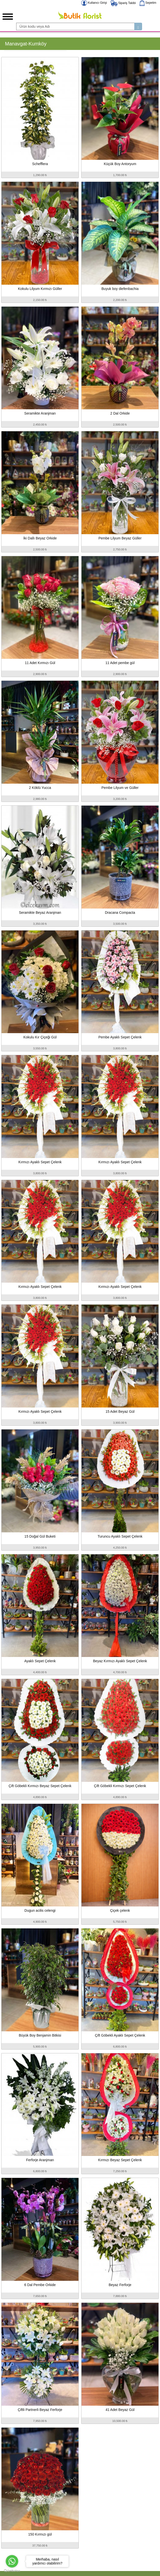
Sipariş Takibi (123, 3)
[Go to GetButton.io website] (12, 2571)
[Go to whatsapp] (12, 2561)
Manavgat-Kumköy (26, 43)
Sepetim (148, 2)
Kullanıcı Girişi (94, 2)
